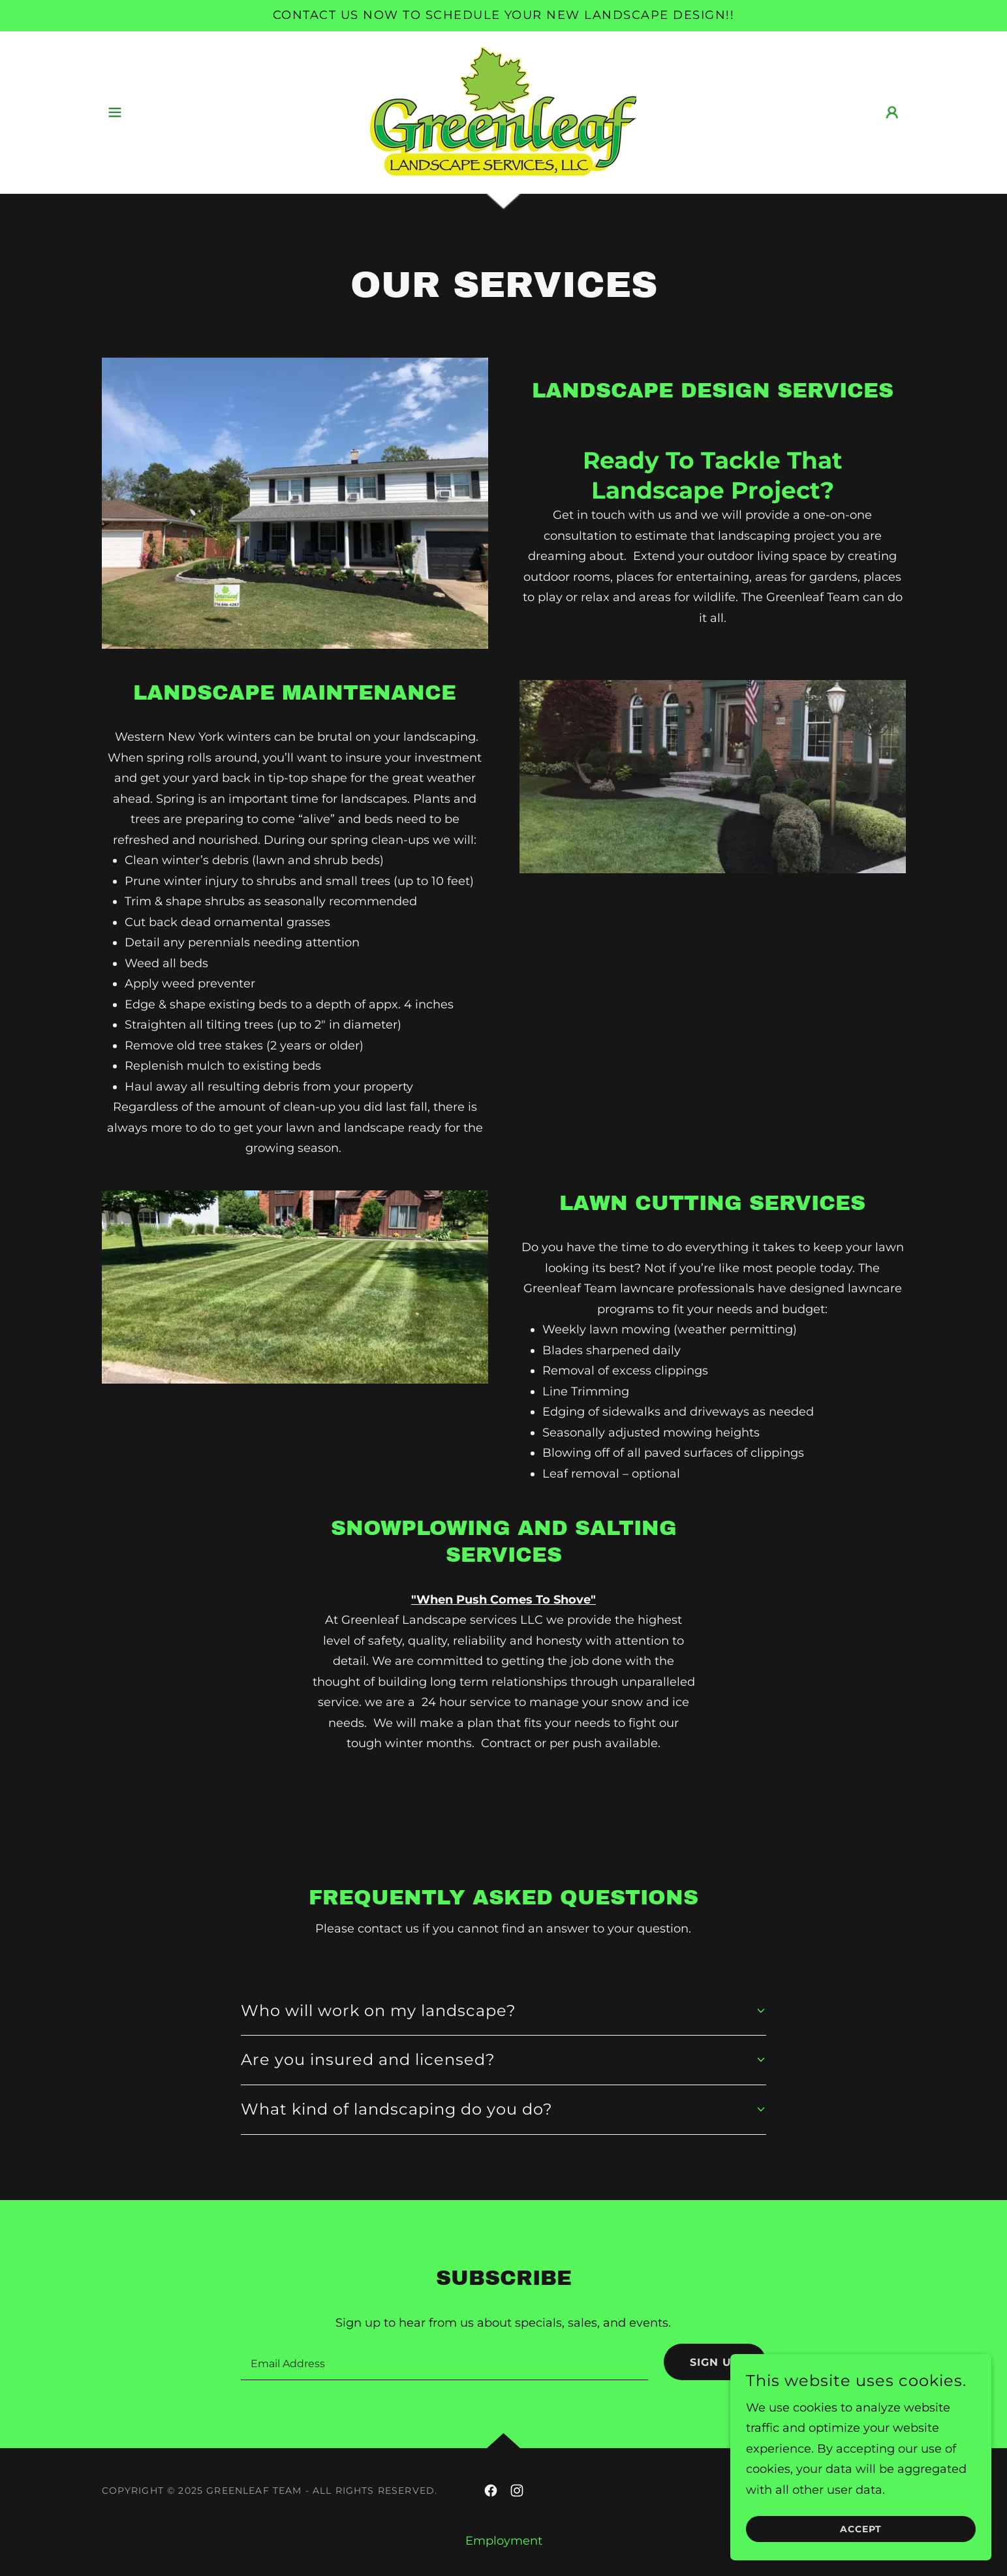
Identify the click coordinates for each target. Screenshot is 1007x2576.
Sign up (715, 2362)
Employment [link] (503, 2541)
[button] (115, 112)
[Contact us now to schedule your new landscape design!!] (503, 15)
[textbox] (444, 2362)
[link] (503, 111)
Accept (861, 2529)
